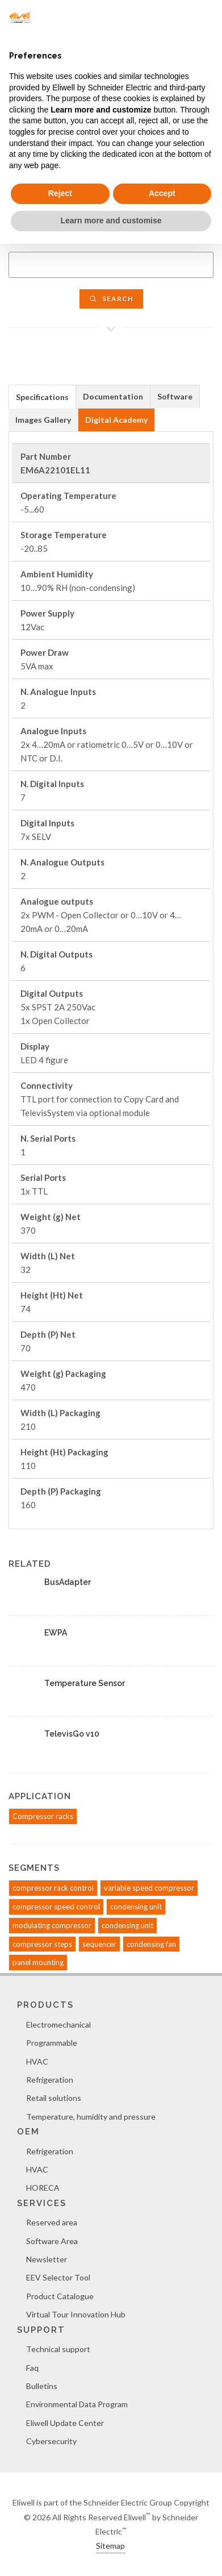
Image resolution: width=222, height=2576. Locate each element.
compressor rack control (53, 1887)
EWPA (55, 1632)
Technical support (58, 2349)
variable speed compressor (149, 1887)
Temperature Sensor (84, 1683)
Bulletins (41, 2386)
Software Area (52, 2241)
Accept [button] (162, 193)
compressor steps (42, 1944)
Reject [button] (60, 193)
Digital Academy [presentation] (116, 420)
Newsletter (46, 2259)
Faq (32, 2368)
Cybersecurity (51, 2441)
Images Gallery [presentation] (43, 420)
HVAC (37, 2061)
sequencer (99, 1944)
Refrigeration (49, 2079)
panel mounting (38, 1962)
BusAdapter (67, 1582)
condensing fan (151, 1944)
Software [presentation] (174, 396)
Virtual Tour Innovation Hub (75, 2314)
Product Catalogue (60, 2296)
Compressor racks (42, 1816)
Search (111, 298)
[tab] (42, 396)
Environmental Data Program (77, 2404)
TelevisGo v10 (71, 1733)
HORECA (43, 2187)
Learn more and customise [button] (110, 220)
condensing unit (136, 1906)
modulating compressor (51, 1925)
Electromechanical (58, 2024)
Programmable (51, 2043)
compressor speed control (56, 1906)
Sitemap (110, 2545)
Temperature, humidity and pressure (91, 2116)
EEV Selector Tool (58, 2277)
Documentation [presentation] (113, 396)
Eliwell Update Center (65, 2423)
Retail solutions (53, 2098)
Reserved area (51, 2222)
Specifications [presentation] (42, 397)
